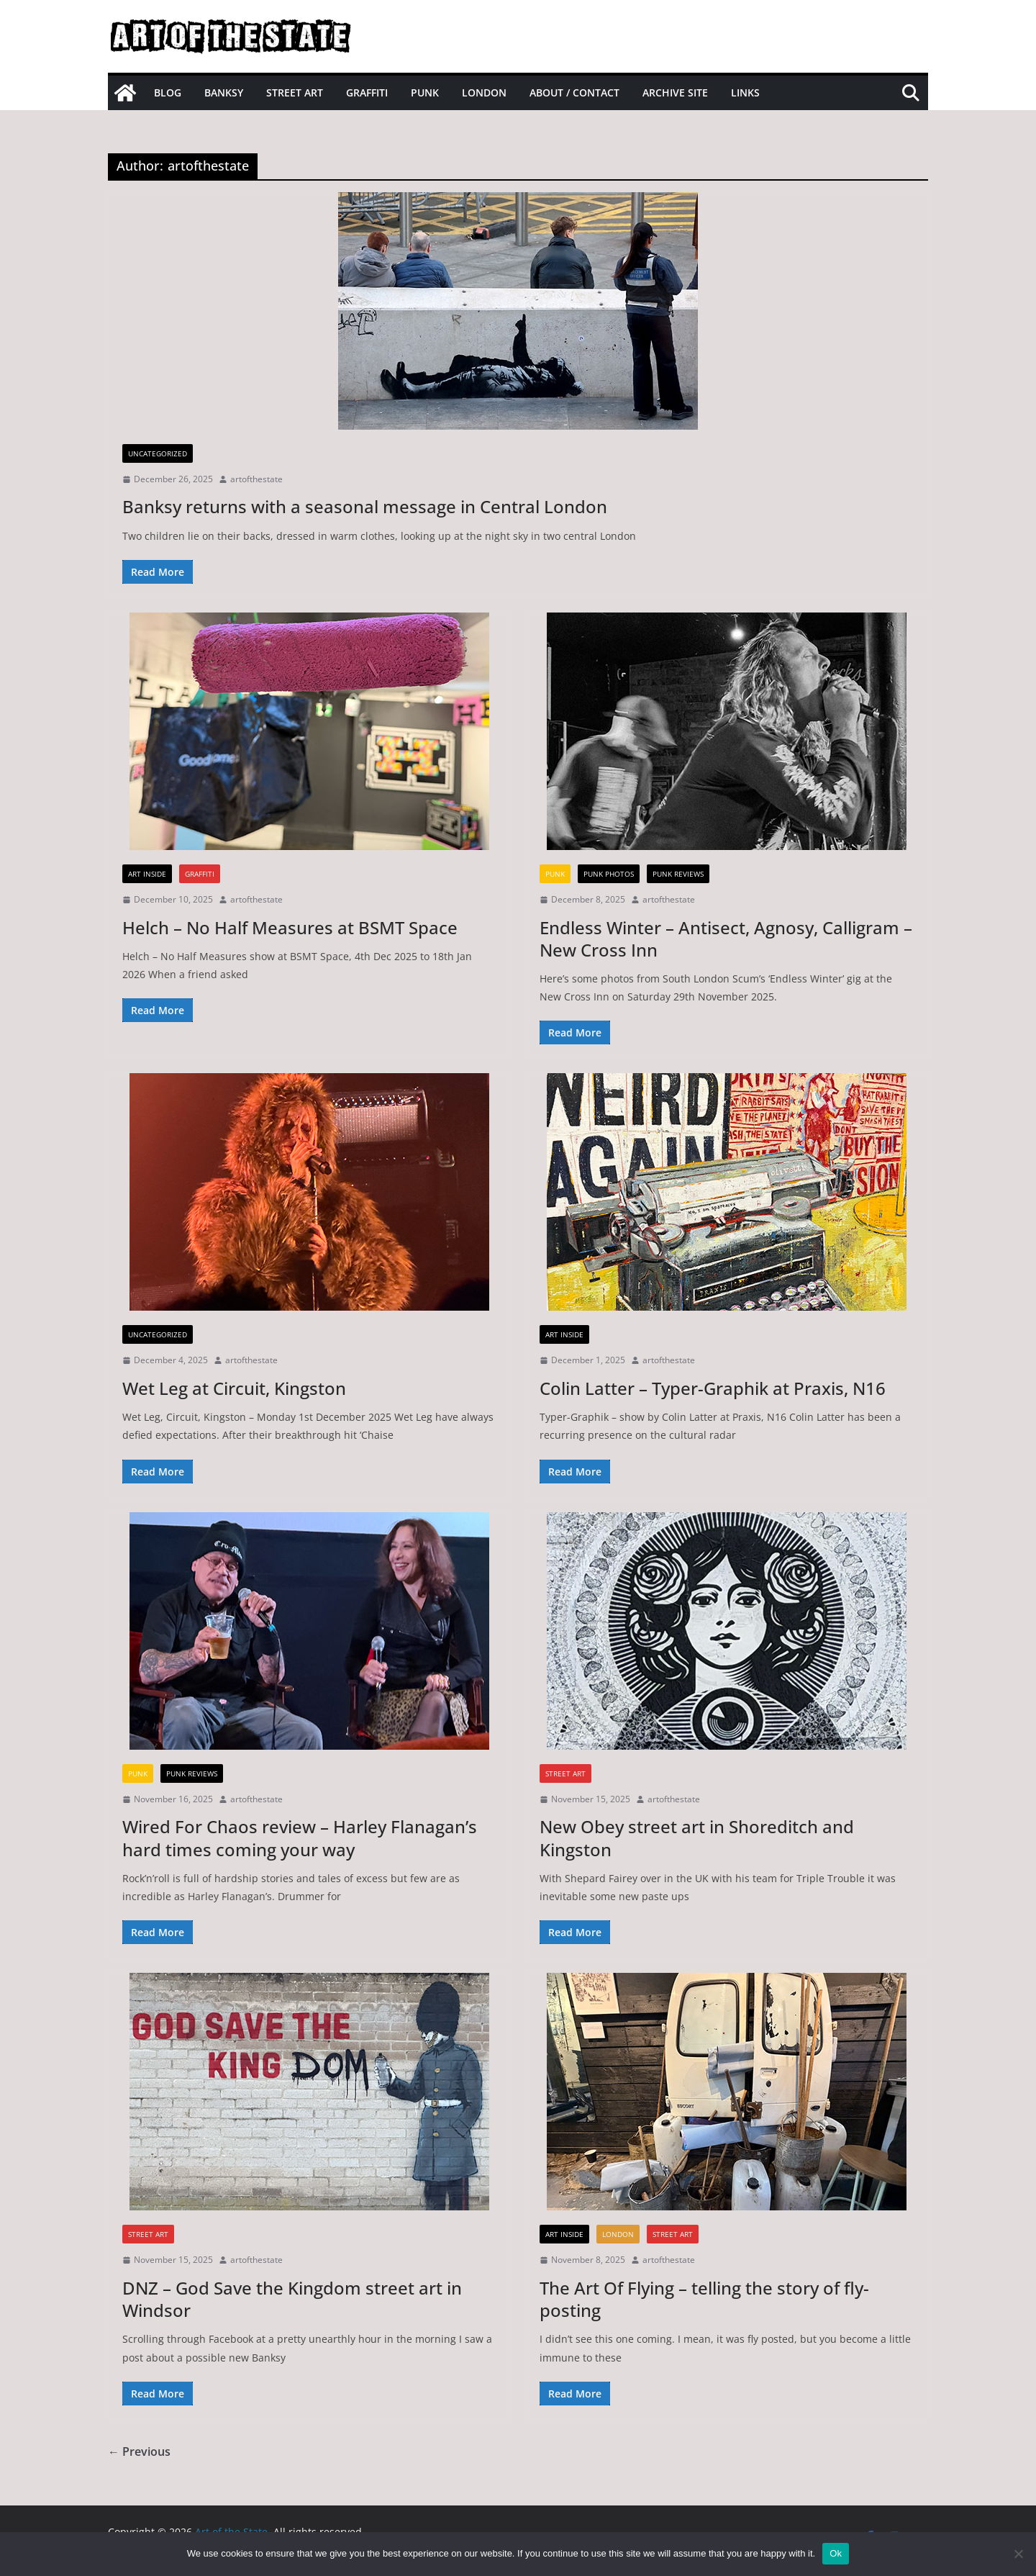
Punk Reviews (678, 874)
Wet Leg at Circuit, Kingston (234, 1388)
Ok (836, 2553)
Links (745, 92)
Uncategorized (157, 453)
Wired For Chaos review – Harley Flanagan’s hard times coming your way (299, 1838)
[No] (1018, 2553)
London (484, 92)
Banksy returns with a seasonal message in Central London (364, 506)
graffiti (199, 874)
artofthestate (256, 479)
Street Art (294, 92)
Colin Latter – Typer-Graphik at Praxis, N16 (713, 1388)
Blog (167, 92)
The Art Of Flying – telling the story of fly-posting (704, 2299)
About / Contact (574, 92)
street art (565, 1773)
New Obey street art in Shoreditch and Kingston (697, 1838)
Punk (425, 92)
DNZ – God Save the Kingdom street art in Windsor (292, 2299)
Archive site (675, 92)
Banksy (223, 92)
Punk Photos (608, 874)
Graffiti (367, 92)
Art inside (147, 874)
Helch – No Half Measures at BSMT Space (290, 927)
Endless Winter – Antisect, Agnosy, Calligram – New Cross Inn (726, 939)
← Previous (139, 2451)
